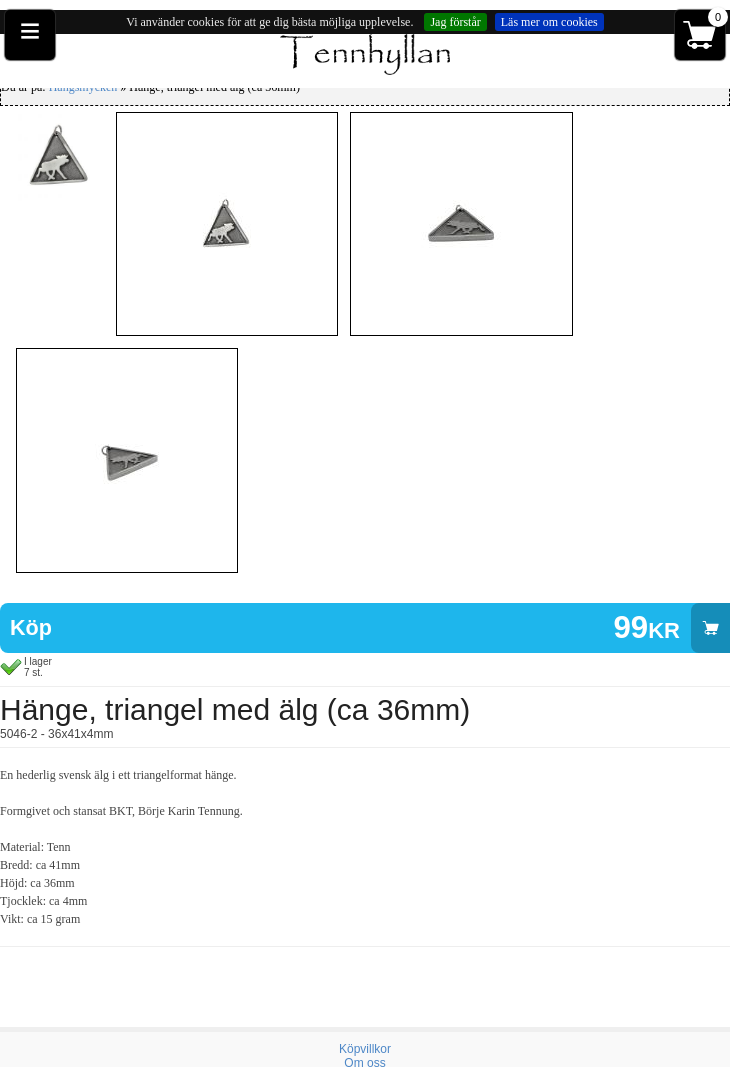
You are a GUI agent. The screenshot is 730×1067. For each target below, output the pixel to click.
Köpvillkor (365, 1049)
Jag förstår (455, 22)
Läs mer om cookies (549, 22)
